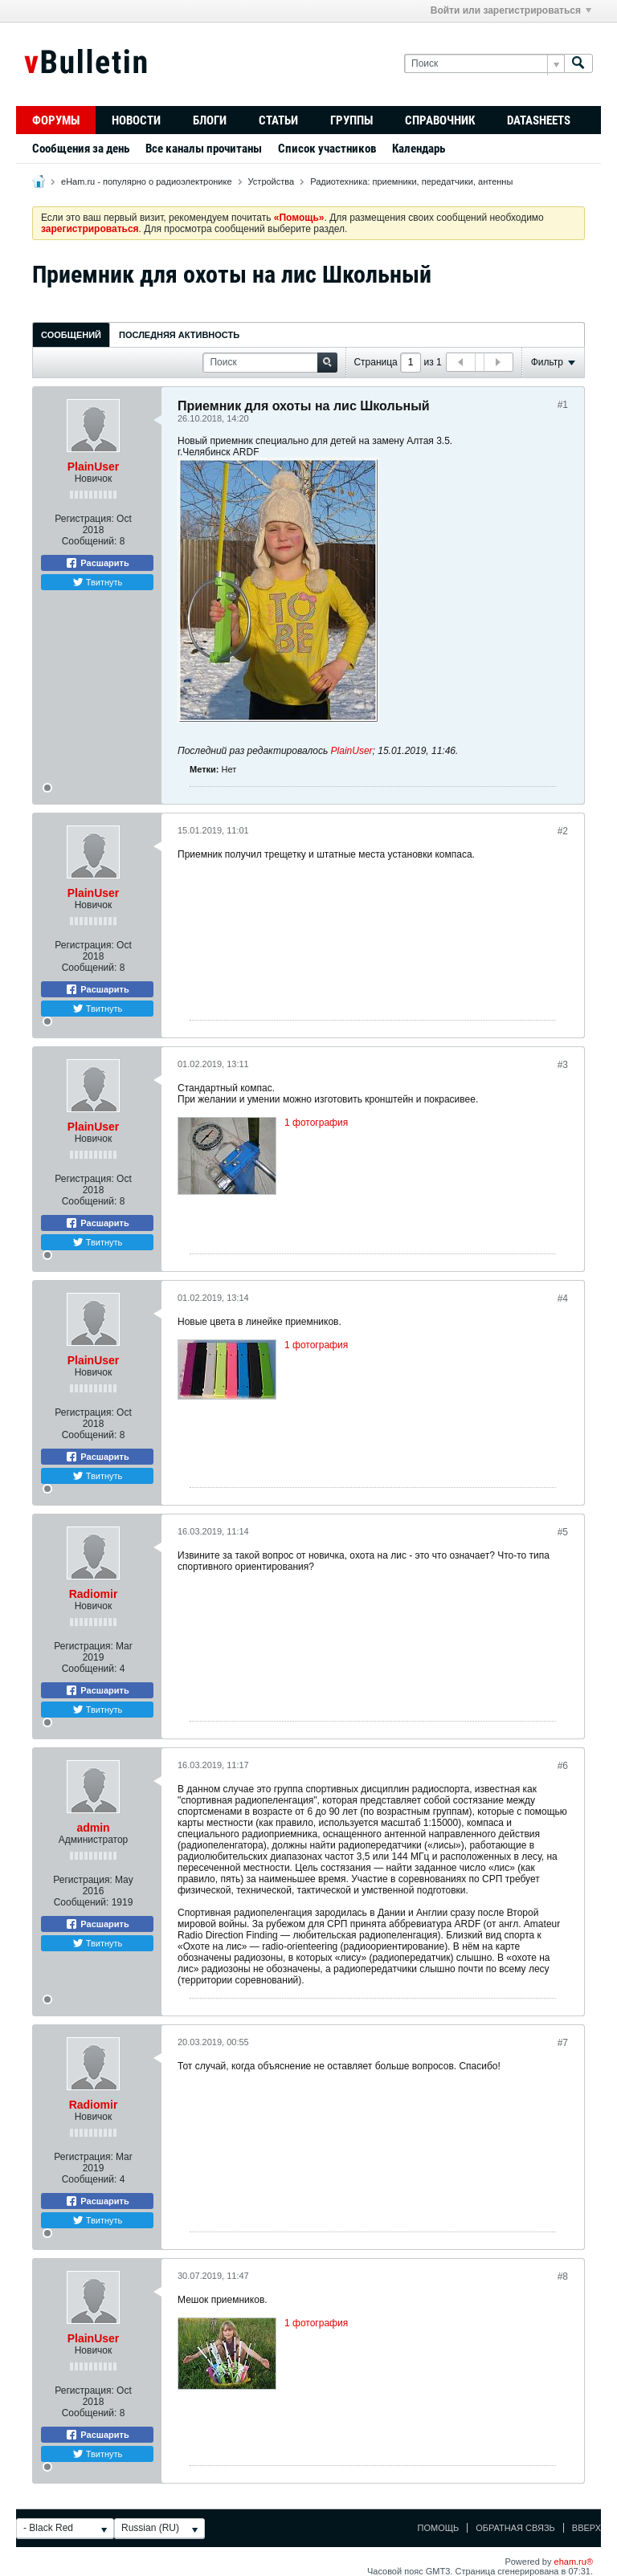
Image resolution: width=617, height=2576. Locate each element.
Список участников (327, 148)
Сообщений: (89, 541)
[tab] (71, 334)
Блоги (210, 120)
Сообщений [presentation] (71, 335)
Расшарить (97, 562)
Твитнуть (97, 582)
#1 (563, 404)
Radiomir (93, 1594)
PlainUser (93, 466)
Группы (351, 120)
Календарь (418, 148)
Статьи (278, 120)
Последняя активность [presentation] (179, 335)
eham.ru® (573, 2561)
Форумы (56, 120)
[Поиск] (484, 64)
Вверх (586, 2528)
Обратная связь (515, 2528)
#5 (563, 1532)
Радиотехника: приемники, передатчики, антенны (411, 181)
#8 (563, 2276)
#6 (563, 1765)
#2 (563, 831)
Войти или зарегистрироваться (511, 10)
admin (92, 1827)
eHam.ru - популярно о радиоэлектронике (146, 181)
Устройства (271, 181)
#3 (563, 1064)
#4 (563, 1298)
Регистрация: (84, 518)
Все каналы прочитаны (203, 148)
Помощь (439, 2528)
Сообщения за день (80, 148)
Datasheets (538, 120)
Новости (136, 120)
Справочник (440, 120)
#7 (563, 2042)
